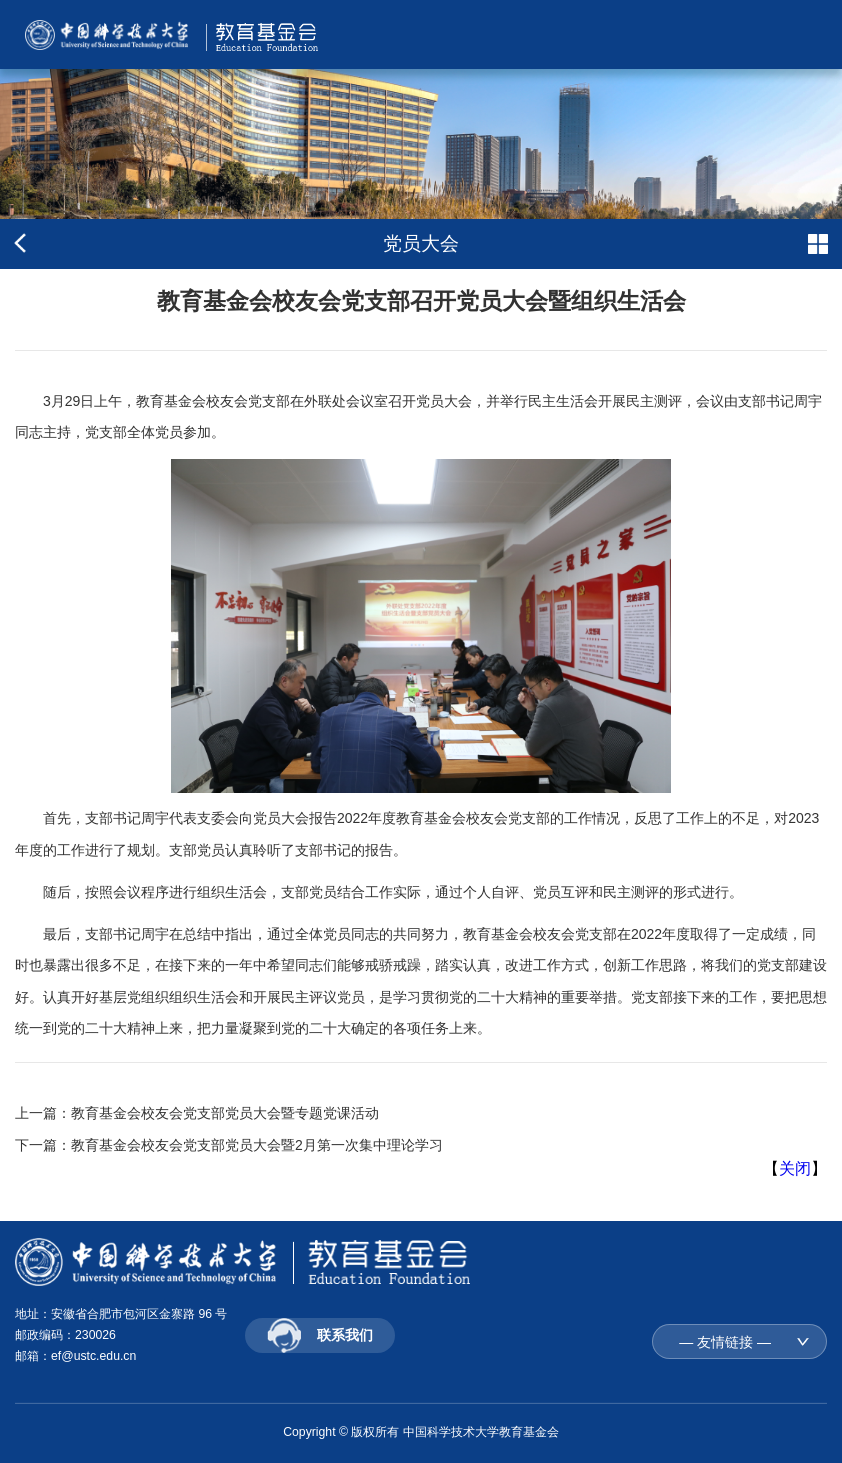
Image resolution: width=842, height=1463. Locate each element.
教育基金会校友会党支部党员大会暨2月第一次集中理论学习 (257, 1145)
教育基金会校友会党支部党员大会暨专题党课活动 (225, 1113)
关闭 (795, 1168)
